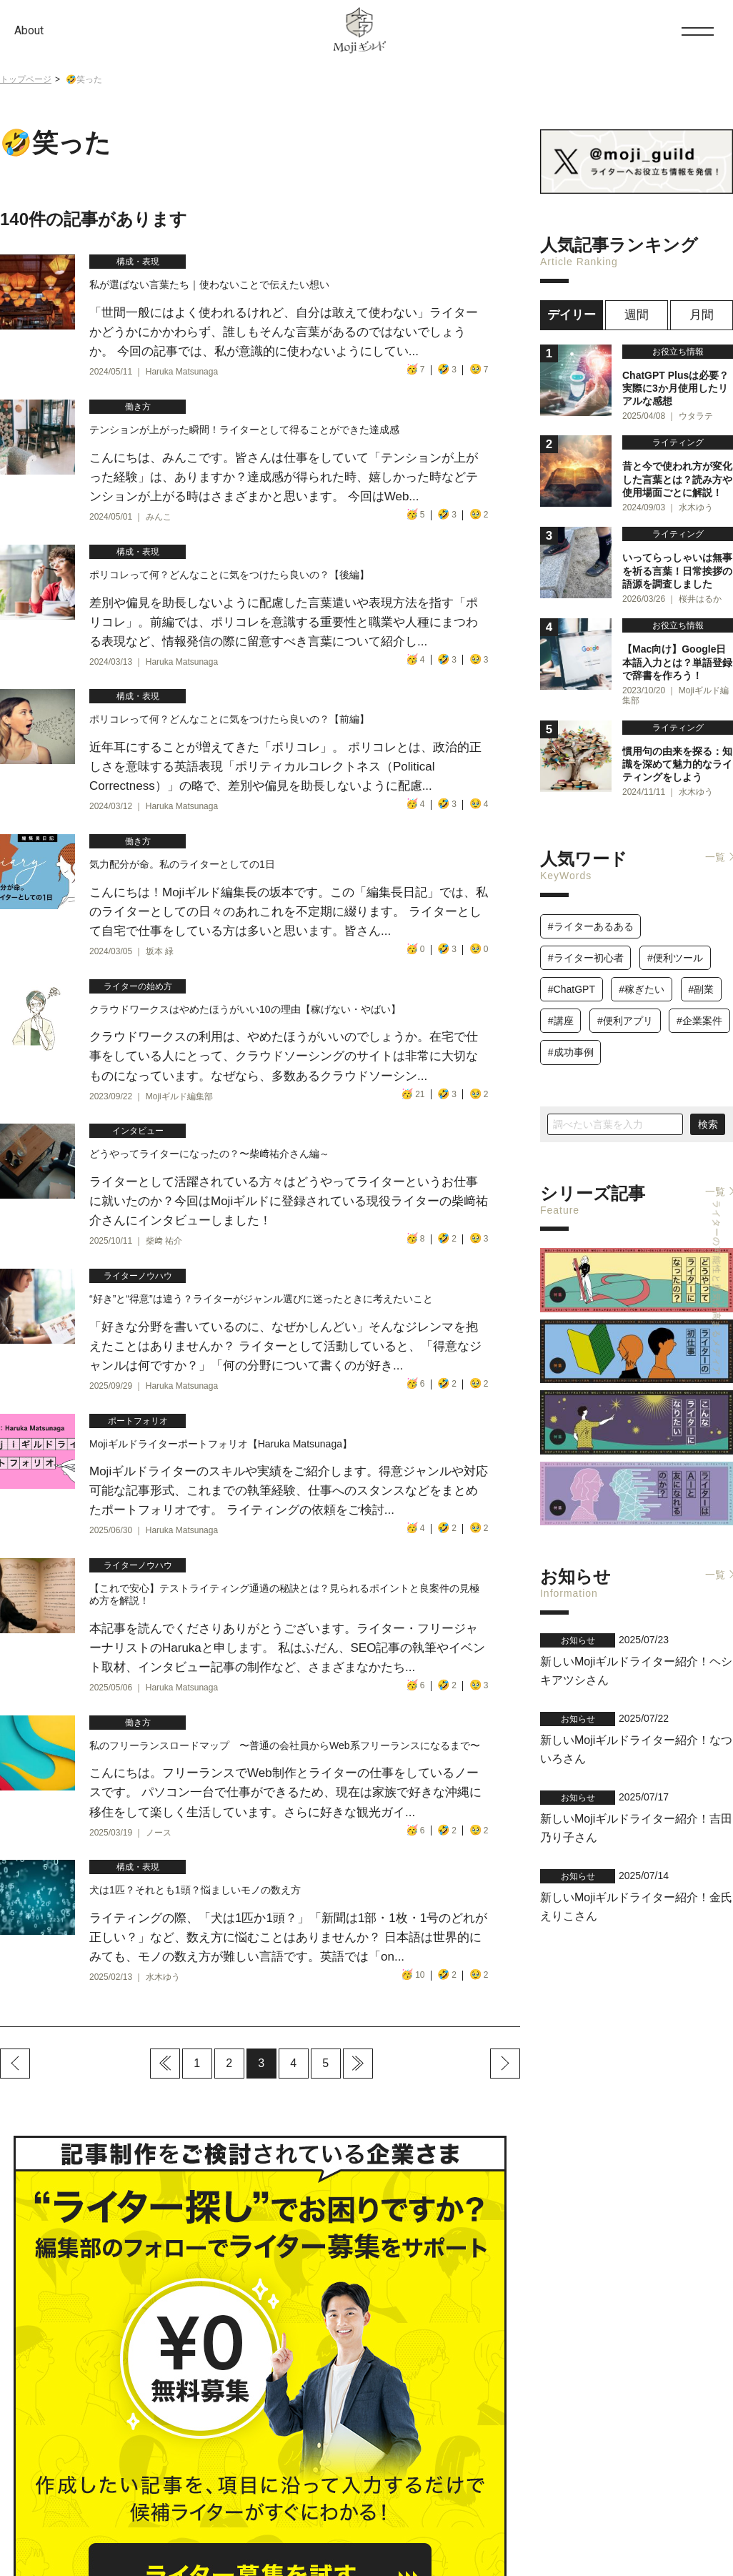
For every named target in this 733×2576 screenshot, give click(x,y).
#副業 (701, 974)
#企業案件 (699, 1005)
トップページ (25, 79)
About (29, 30)
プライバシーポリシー (209, 2532)
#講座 (561, 1005)
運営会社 (135, 2532)
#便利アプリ (625, 1005)
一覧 (715, 842)
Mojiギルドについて (66, 2532)
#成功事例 (571, 1038)
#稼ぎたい (641, 974)
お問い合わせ (668, 2476)
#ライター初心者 (586, 942)
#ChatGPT (571, 974)
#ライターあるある (591, 911)
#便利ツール (675, 942)
